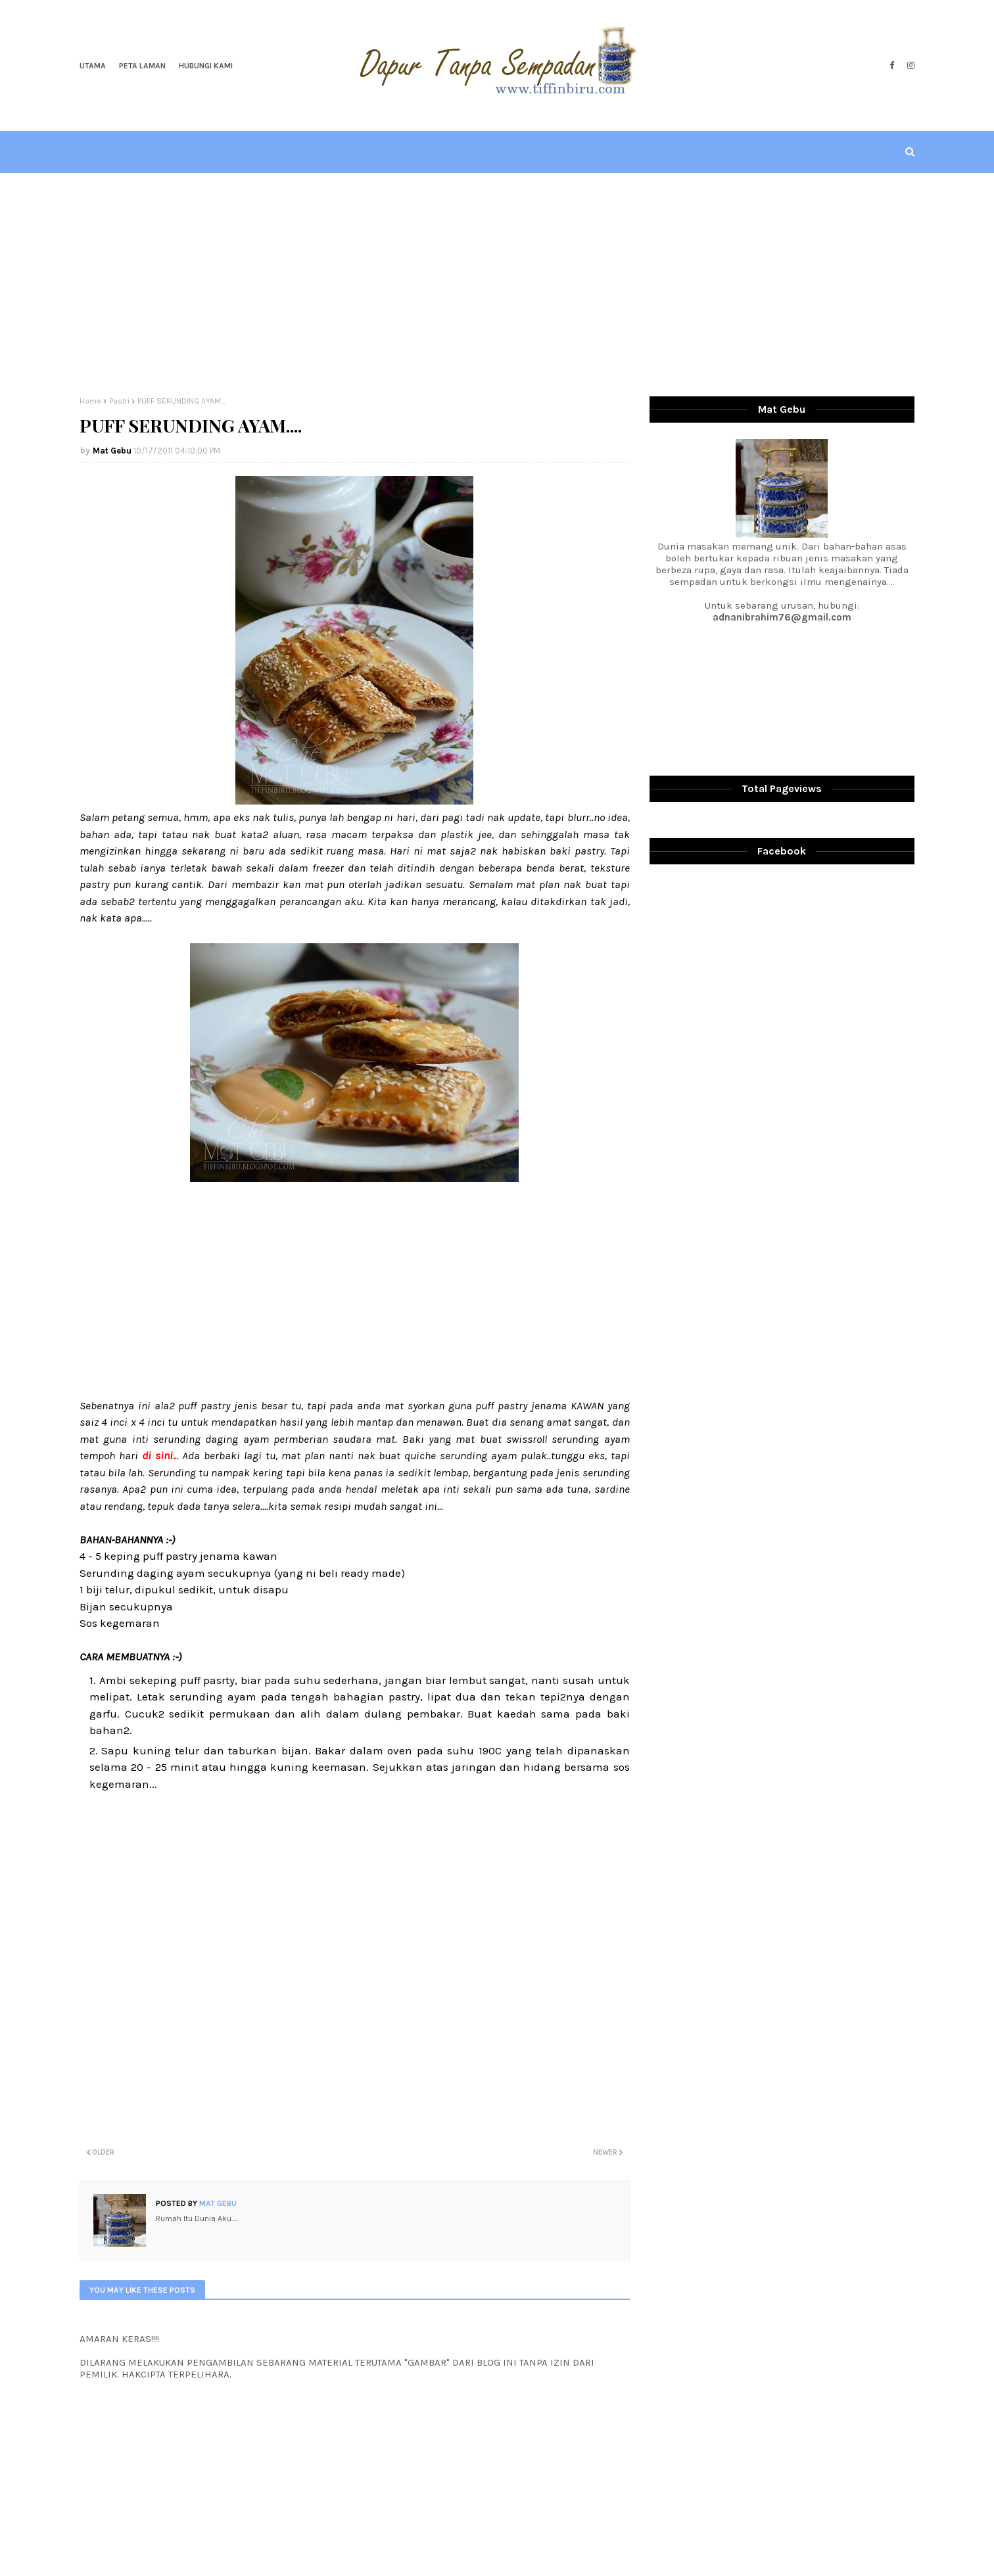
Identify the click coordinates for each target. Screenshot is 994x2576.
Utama (93, 65)
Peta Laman (142, 65)
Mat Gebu (112, 451)
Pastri (119, 401)
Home (90, 401)
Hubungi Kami (206, 65)
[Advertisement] (497, 285)
